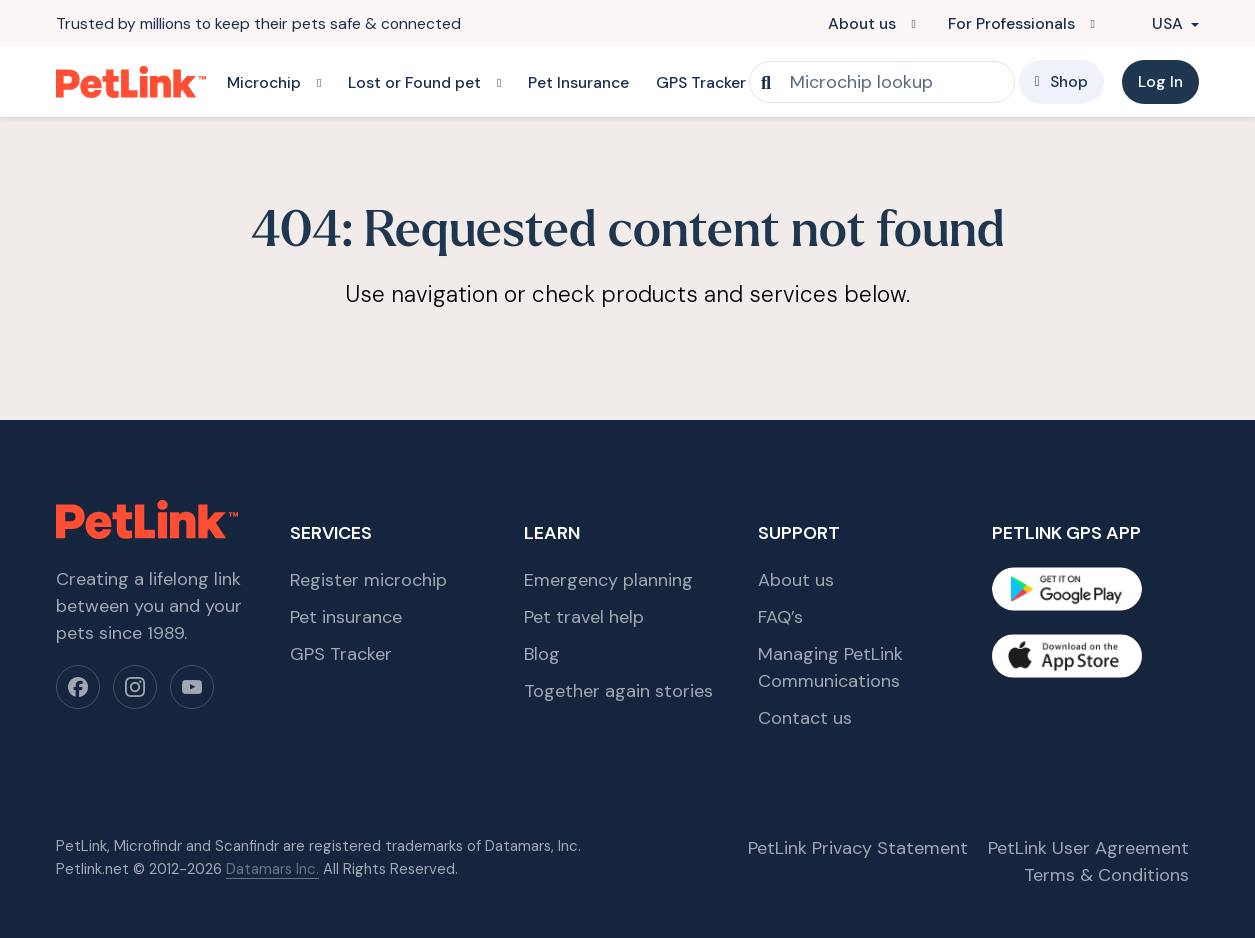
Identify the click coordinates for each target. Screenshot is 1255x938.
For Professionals (1011, 23)
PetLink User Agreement (1088, 848)
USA (1157, 23)
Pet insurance (346, 617)
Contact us (805, 718)
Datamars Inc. (272, 869)
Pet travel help (584, 617)
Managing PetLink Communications (830, 667)
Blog (542, 654)
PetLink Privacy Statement (858, 848)
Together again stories (618, 691)
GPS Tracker (701, 82)
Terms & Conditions (1106, 875)
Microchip (264, 82)
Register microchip (368, 580)
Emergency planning (608, 580)
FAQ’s (780, 617)
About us (862, 23)
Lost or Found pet (414, 82)
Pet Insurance (578, 82)
